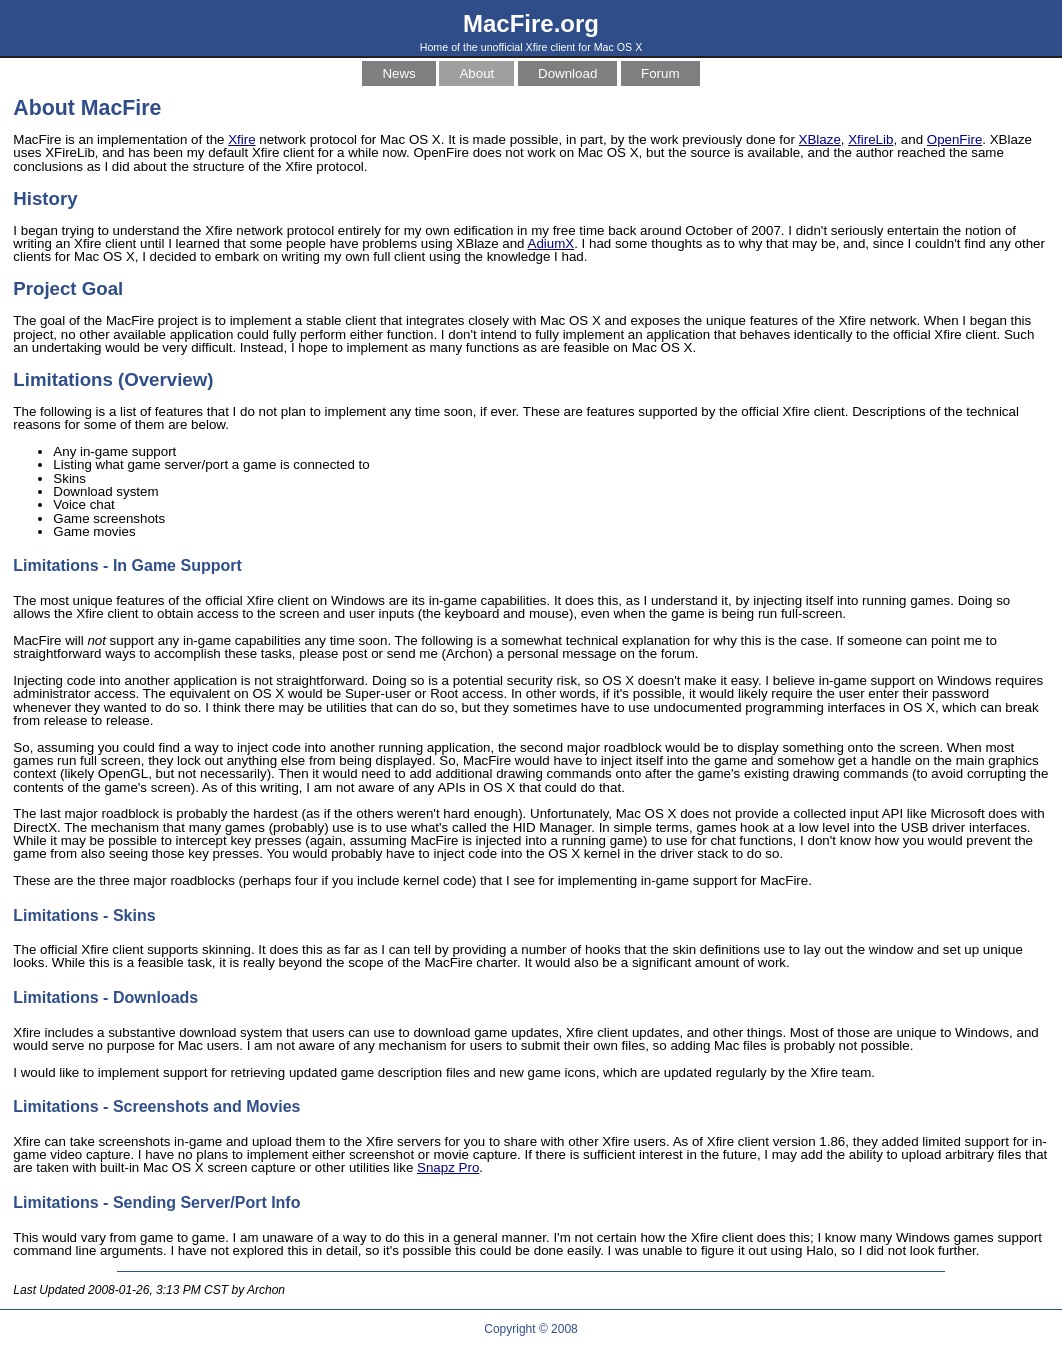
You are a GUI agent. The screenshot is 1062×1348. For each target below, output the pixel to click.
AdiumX (551, 243)
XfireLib (870, 139)
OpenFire (955, 139)
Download (567, 73)
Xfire (241, 139)
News (398, 73)
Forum (660, 73)
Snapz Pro (448, 1167)
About (476, 73)
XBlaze (820, 139)
